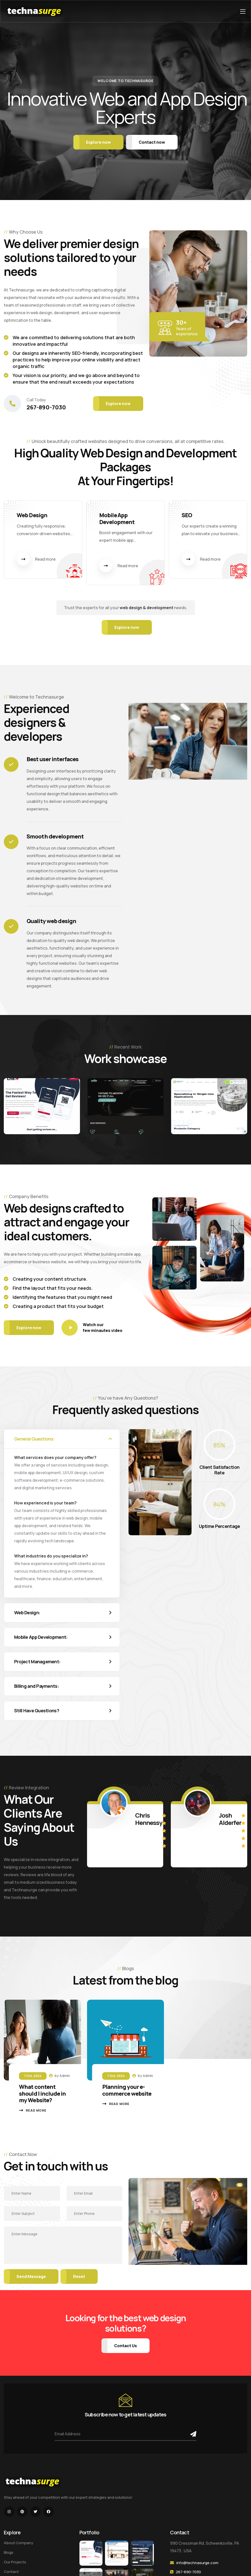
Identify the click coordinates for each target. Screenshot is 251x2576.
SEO (187, 515)
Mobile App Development (117, 518)
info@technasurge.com (197, 2562)
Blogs (8, 2552)
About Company (18, 2542)
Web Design (32, 515)
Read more (36, 559)
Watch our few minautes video (91, 1328)
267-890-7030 (35, 403)
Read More (32, 2110)
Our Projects (15, 2562)
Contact (11, 2571)
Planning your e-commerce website (127, 2090)
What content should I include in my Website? (42, 2093)
